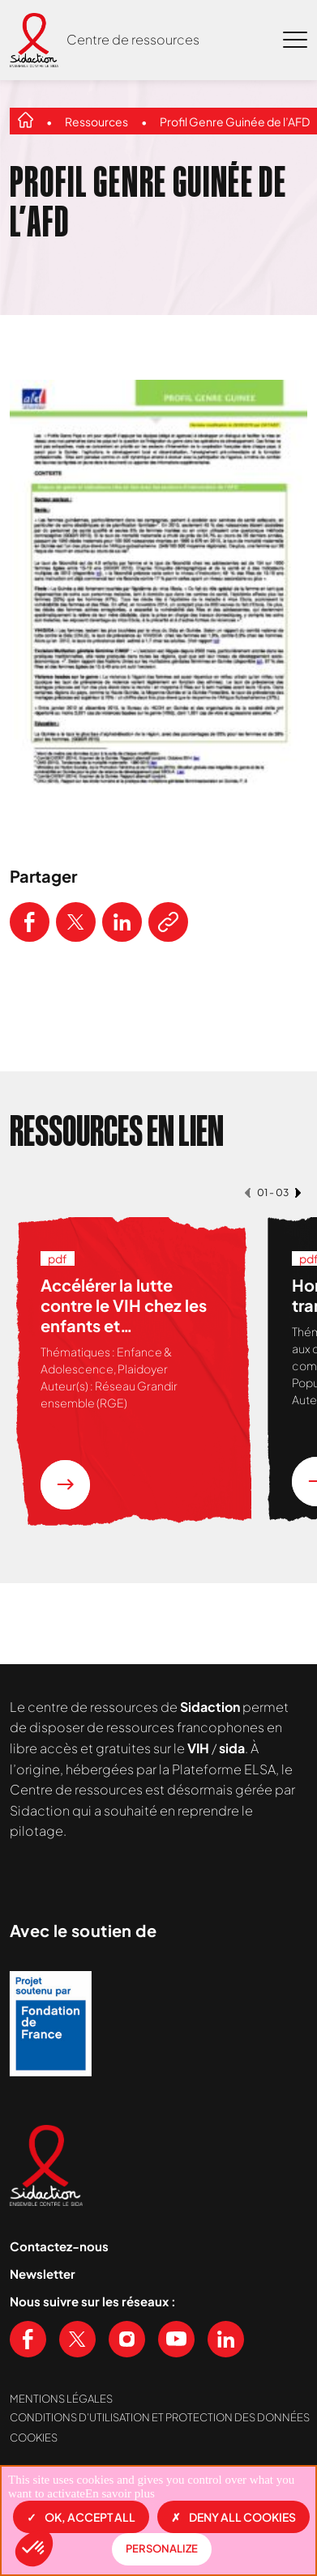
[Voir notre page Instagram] (127, 2339)
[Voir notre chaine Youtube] (176, 2339)
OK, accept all (81, 2517)
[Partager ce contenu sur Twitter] (76, 922)
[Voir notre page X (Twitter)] (77, 2339)
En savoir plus (120, 2493)
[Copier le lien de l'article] (168, 922)
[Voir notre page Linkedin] (226, 2339)
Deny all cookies (233, 2517)
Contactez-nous (59, 2246)
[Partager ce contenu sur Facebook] (29, 922)
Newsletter (42, 2273)
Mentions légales (61, 2398)
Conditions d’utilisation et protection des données (160, 2417)
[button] (34, 2548)
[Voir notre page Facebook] (28, 2339)
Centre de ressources (132, 39)
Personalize (162, 2548)
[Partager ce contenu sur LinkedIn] (122, 922)
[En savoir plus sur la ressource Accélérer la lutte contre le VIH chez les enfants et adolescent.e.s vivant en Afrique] (65, 1484)
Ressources (96, 121)
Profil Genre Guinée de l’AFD (235, 121)
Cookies (34, 2437)
